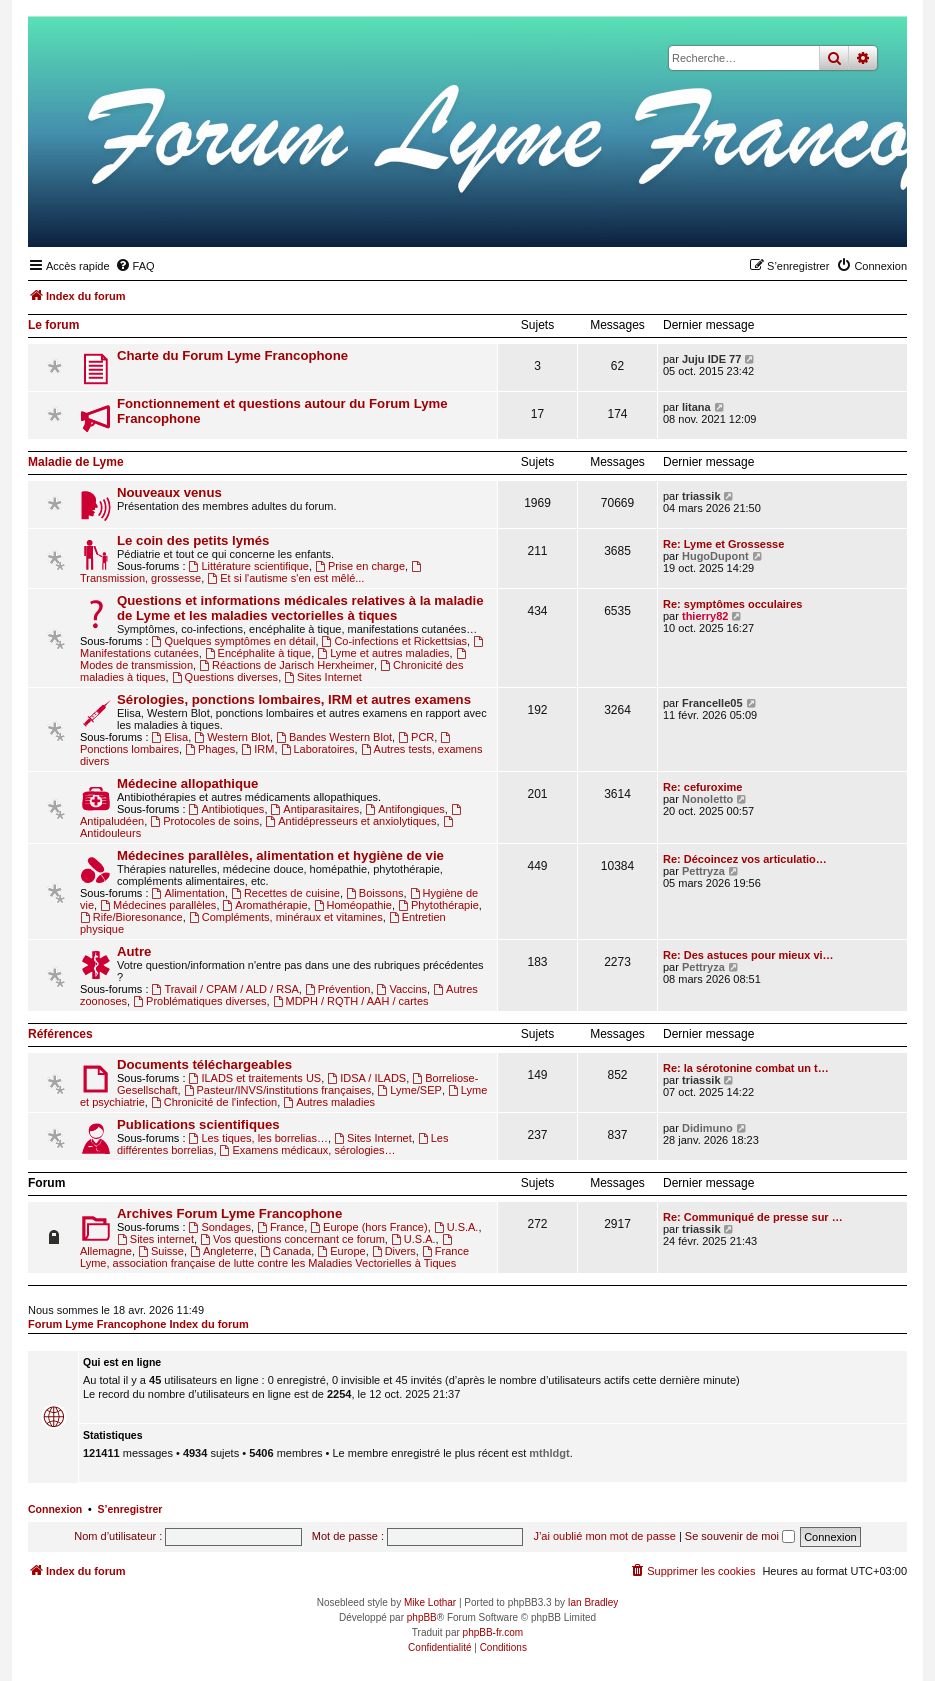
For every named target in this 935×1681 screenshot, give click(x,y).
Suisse (161, 1251)
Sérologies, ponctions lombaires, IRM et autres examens (294, 699)
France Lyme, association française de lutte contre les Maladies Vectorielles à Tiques (274, 1257)
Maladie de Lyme (76, 462)
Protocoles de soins (204, 821)
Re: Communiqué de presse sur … (753, 1217)
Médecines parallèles (158, 905)
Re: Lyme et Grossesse (723, 544)
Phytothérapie (438, 905)
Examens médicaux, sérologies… (308, 1150)
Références (60, 1034)
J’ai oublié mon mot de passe (604, 1536)
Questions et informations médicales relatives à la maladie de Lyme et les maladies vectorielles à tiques (300, 608)
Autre (134, 951)
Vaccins (402, 989)
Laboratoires (318, 749)
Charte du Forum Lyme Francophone (232, 355)
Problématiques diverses (199, 1001)
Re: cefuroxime (702, 787)
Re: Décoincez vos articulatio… (745, 859)
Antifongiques (405, 809)
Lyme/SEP (409, 1090)
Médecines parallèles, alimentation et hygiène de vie (280, 855)
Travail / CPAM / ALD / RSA (225, 989)
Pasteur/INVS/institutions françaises (278, 1090)
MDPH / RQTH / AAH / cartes (351, 1001)
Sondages (220, 1227)
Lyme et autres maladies (383, 653)
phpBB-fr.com (493, 1632)
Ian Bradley (593, 1602)
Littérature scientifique (249, 566)
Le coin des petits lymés (193, 540)
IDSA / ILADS (366, 1078)
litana (696, 407)
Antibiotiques (227, 809)
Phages (210, 749)
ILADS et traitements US (255, 1078)
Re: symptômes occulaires (732, 604)
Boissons (374, 893)
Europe (341, 1251)
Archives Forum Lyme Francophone (229, 1213)
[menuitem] (135, 266)
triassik (701, 496)
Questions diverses (225, 677)
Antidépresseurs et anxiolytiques (350, 821)
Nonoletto (707, 799)
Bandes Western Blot (334, 737)
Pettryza (703, 871)
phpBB (422, 1617)
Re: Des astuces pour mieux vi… (748, 955)
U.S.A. (456, 1227)
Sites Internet (323, 677)
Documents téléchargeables (204, 1064)
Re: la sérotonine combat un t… (746, 1068)
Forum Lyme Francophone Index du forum (138, 1324)
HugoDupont (715, 556)
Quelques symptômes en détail (234, 641)
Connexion (55, 1509)
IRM (257, 749)
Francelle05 (712, 703)
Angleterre (222, 1251)
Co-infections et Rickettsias (395, 641)
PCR (416, 737)
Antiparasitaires (315, 809)
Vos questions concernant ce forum (292, 1239)
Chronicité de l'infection (214, 1102)
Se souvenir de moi (740, 1536)
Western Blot (232, 737)
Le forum (53, 325)
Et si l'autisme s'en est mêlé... (285, 578)
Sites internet (155, 1239)
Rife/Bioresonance (131, 917)
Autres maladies (329, 1102)
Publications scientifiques (198, 1124)
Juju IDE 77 (711, 359)
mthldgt (549, 1453)
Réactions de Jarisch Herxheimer (286, 665)
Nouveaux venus (169, 492)
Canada (285, 1251)
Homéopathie (353, 905)
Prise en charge (360, 566)
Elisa (170, 737)
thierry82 (705, 616)
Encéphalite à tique (258, 653)
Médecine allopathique (187, 783)
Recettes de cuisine (285, 893)
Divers (394, 1251)
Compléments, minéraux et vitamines (286, 917)
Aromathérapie (265, 905)
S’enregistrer (130, 1509)
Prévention (337, 989)
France (280, 1227)
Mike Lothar (430, 1602)
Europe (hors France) (368, 1227)
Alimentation (188, 893)
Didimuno (707, 1128)
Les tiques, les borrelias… (258, 1138)
